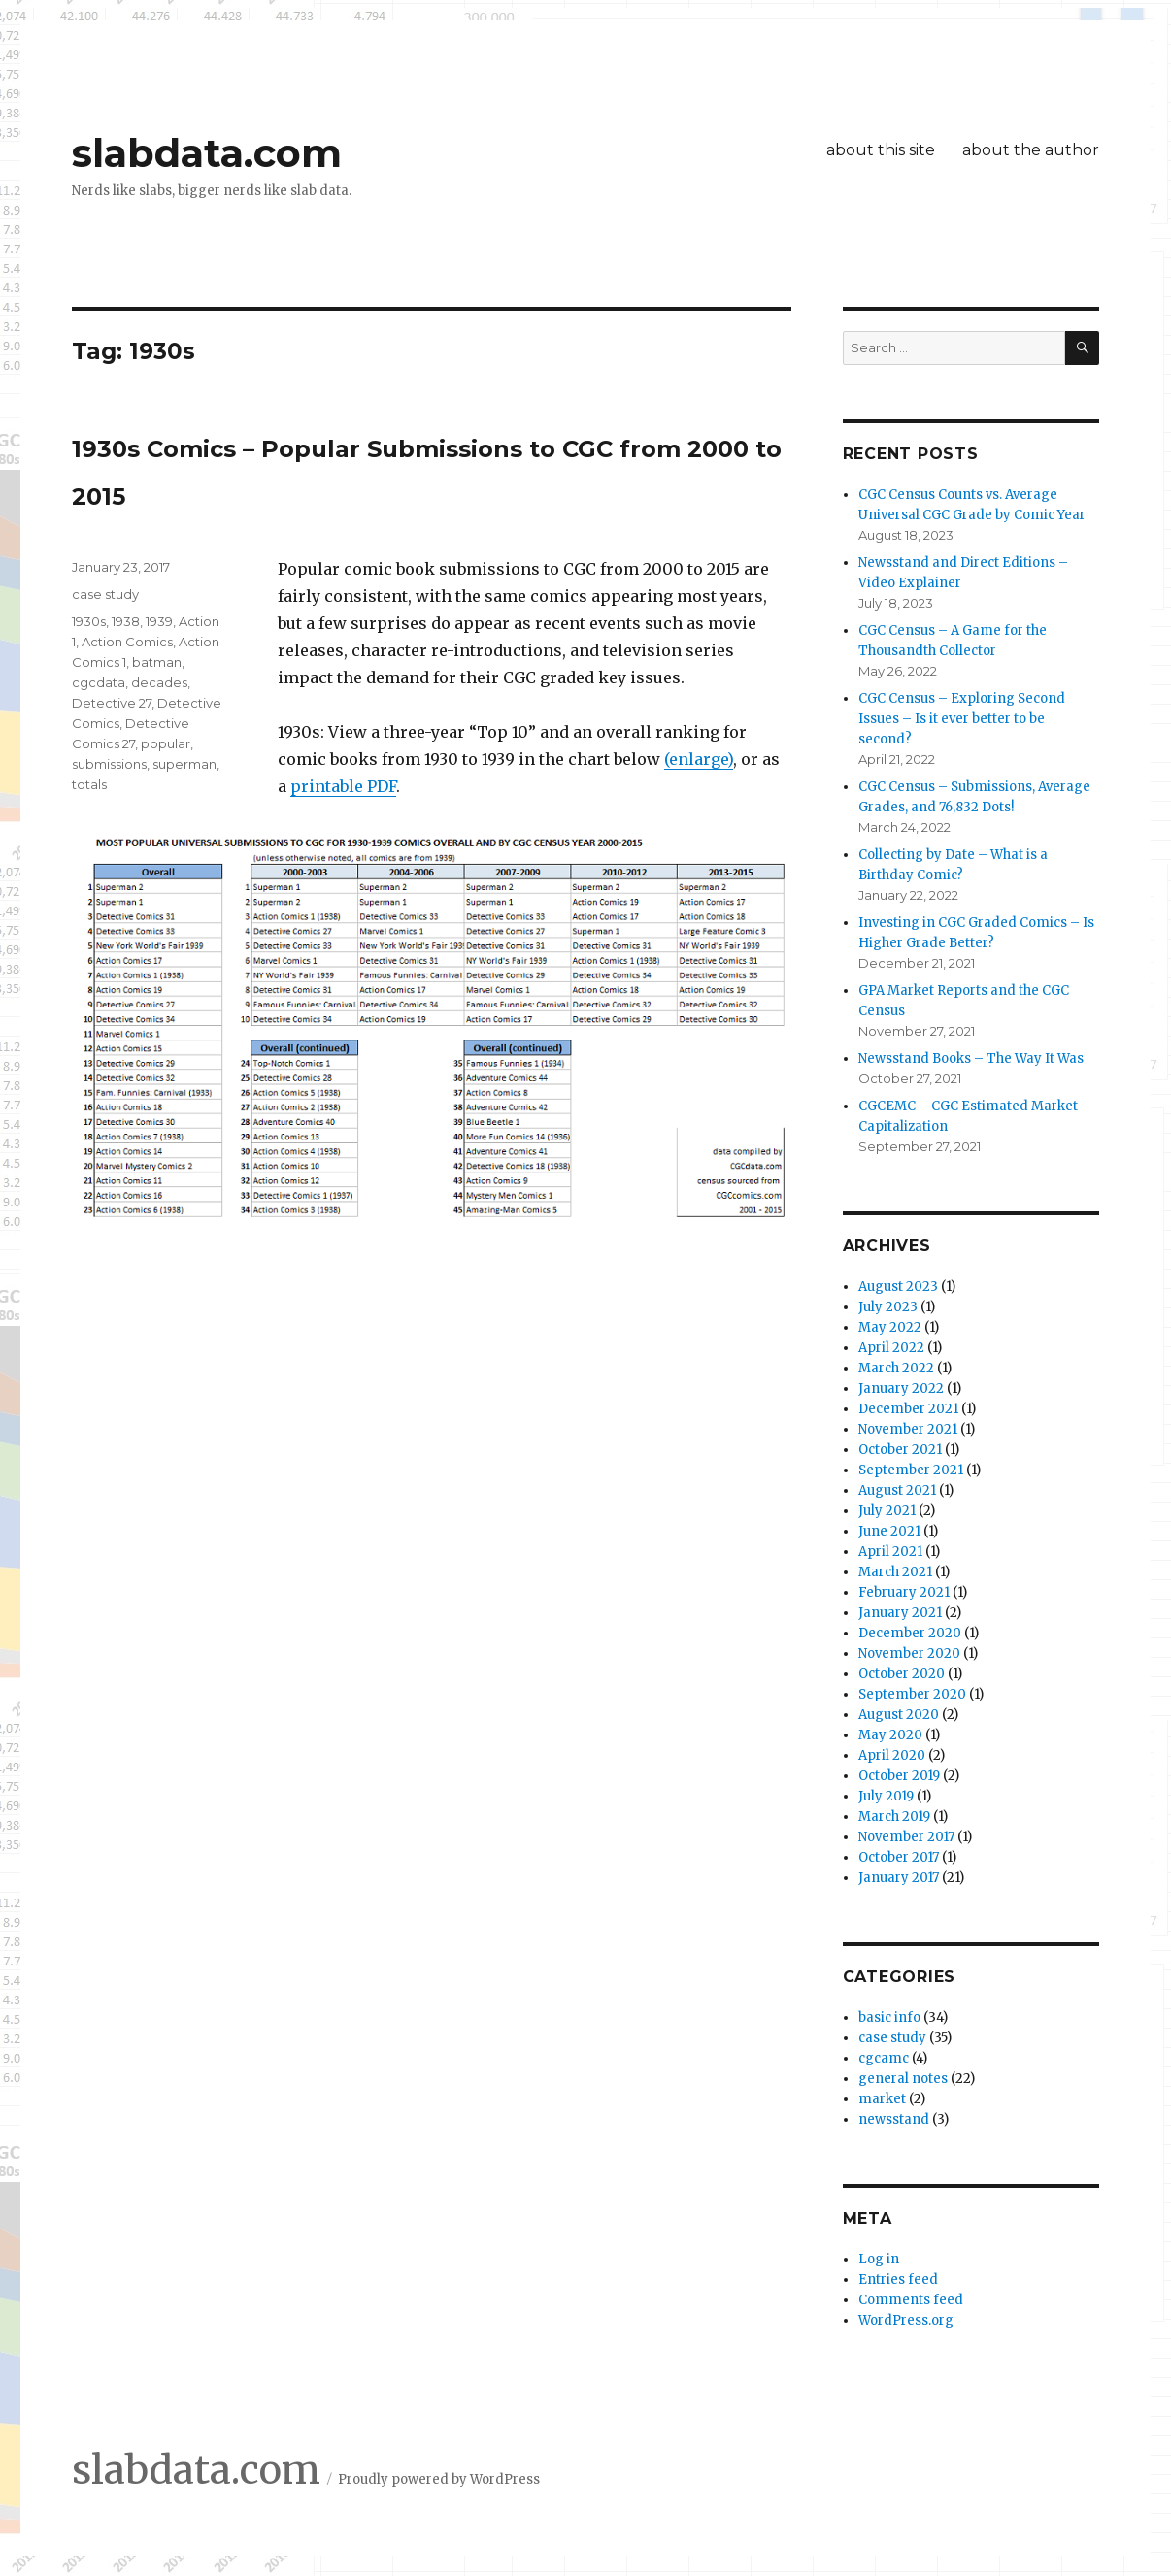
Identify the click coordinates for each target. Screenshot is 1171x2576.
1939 (159, 621)
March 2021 (895, 1572)
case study (105, 594)
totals (89, 784)
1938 (126, 621)
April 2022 (891, 1347)
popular (165, 743)
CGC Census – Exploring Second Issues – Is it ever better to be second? (961, 718)
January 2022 (901, 1388)
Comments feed (910, 2300)
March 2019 (894, 1816)
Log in (878, 2259)
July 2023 (888, 1307)
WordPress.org (906, 2320)
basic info (889, 2017)
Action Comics (127, 641)
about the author (1030, 150)
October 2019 (899, 1775)
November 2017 (906, 1837)
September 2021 (910, 1470)
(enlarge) (698, 759)
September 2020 (912, 1694)
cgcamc (883, 2058)
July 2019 (886, 1796)
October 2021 (900, 1449)
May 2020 (890, 1735)
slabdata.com (207, 153)
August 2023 (898, 1286)
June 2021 (889, 1531)
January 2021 (900, 1612)
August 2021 (897, 1490)
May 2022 (889, 1327)
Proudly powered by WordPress (439, 2479)
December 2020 (909, 1633)
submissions (109, 764)
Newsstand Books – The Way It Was (971, 1058)
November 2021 (907, 1429)
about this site (880, 150)
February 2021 (904, 1592)
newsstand (893, 2119)
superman (184, 764)
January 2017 (898, 1877)
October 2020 (901, 1674)
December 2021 (908, 1409)
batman (157, 662)
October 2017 (898, 1857)
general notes (903, 2078)
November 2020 (909, 1653)
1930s (89, 621)
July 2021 (887, 1511)
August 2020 (898, 1714)
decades (159, 682)
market (882, 2099)
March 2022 (896, 1368)
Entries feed (898, 2279)
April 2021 (890, 1551)
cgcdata (98, 682)
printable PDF (343, 786)
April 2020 (891, 1755)
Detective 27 (111, 702)
